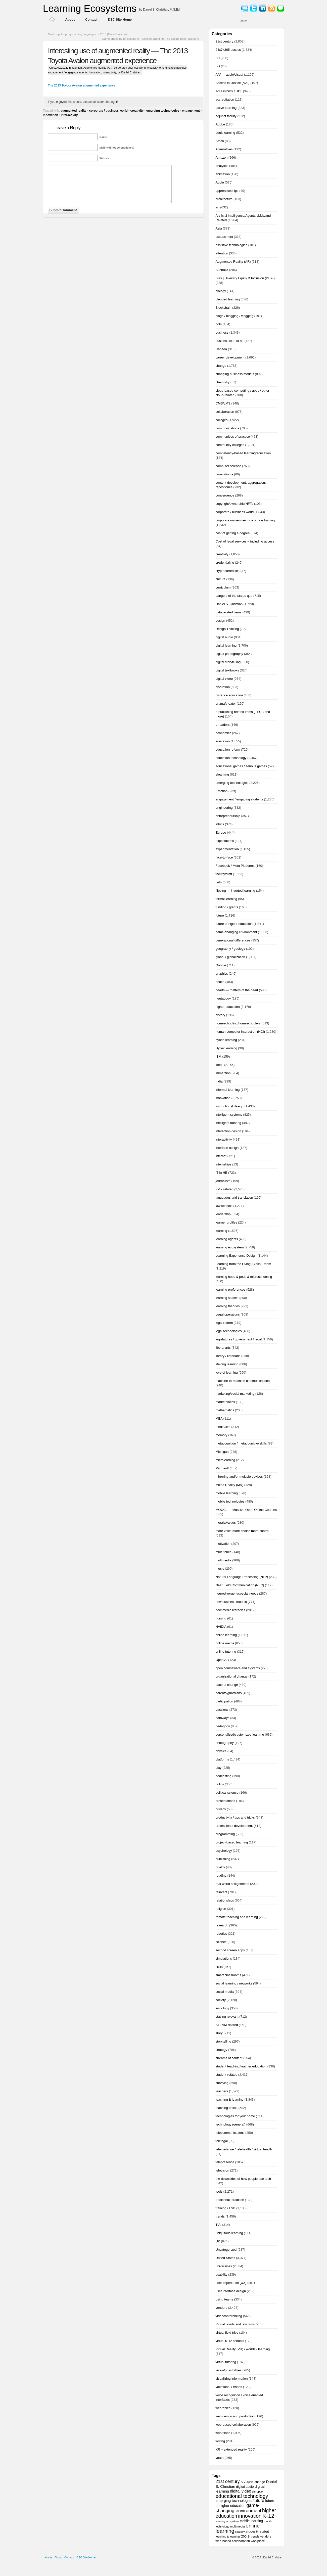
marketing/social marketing (235, 1393)
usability (221, 2274)
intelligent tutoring (228, 1123)
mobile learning (227, 1493)
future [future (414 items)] (258, 2500)
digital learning (226, 645)
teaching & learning (230, 2099)
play (219, 1768)
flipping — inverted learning (235, 890)
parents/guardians (229, 1693)
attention (76, 67)
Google (221, 965)
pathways (222, 1718)
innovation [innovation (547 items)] (249, 2516)
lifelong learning (227, 1364)
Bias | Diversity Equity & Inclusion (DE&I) (245, 278)
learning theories (228, 1306)
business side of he (230, 341)
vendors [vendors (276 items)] (265, 2536)
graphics (222, 973)
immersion (223, 1073)
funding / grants (227, 907)
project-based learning (232, 1842)
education (223, 741)
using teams (224, 2299)
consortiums (224, 474)
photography (225, 1743)
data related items (229, 612)
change (221, 366)
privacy (221, 1809)
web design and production (235, 2416)
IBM (218, 1056)
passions (222, 1709)
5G (218, 66)
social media (225, 1992)
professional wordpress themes (165, 2567)
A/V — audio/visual (229, 74)
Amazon (222, 157)
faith (219, 882)
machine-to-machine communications (243, 1381)
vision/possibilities (229, 2370)
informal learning (228, 1090)
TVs (218, 2225)
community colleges (230, 445)
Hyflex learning (226, 1048)
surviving (222, 2083)
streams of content (229, 2058)
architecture (224, 199)
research (222, 1925)
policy (220, 1784)
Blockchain (223, 307)
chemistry (223, 382)
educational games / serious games (241, 766)
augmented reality (73, 110)
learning (221, 1231)
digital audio (224, 637)
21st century (224, 41)
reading (221, 1875)
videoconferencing (229, 2316)
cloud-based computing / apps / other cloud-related (242, 393)
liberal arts (223, 1347)
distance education (229, 695)
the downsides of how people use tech (243, 2179)
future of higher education (234, 924)
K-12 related (224, 1189)
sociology (222, 2008)
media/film (223, 1427)
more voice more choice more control (242, 1531)
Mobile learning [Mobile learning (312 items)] (251, 2521)
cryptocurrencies (228, 571)
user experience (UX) (231, 2283)
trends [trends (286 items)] (255, 2536)
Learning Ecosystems (90, 8)
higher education (228, 1007)
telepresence (225, 2162)
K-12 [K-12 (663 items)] (268, 2515)
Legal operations (228, 1314)
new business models (231, 1602)
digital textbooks (227, 670)
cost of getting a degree (233, 533)
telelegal (222, 2141)
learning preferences (231, 1289)
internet (221, 1156)
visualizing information (232, 2378)
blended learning (228, 299)
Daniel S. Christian (229, 604)
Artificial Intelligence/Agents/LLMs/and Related (243, 218)
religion (221, 1909)
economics (223, 733)
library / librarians (228, 1356)
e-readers (223, 725)
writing (220, 2441)
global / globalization (230, 957)
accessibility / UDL (229, 91)
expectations (225, 841)
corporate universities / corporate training (245, 520)
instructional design (230, 1106)
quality (220, 1867)
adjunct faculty (226, 116)
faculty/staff (224, 874)
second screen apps (230, 1950)
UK (218, 2241)
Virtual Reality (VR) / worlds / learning (243, 2349)
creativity (152, 67)
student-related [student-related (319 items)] (257, 2531)
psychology (224, 1850)
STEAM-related (227, 2025)
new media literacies (230, 1610)
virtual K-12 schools (230, 2341)
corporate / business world (130, 67)
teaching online (227, 2108)
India (219, 1081)
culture (220, 579)
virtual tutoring (226, 2362)
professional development (234, 1826)
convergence (225, 495)
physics (221, 1751)
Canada (221, 349)
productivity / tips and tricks (235, 1817)
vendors (221, 2308)
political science (227, 1792)
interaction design (228, 1131)
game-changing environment (236, 932)
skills (219, 1967)
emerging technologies (172, 67)
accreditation (225, 99)
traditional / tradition (230, 2200)
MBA (219, 1418)
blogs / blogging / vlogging (234, 316)
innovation (95, 72)
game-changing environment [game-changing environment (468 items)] (238, 2508)
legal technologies (229, 1331)
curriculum (223, 587)
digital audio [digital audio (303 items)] (245, 2487)
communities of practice (233, 436)
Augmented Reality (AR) (97, 67)
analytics (222, 166)
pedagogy (223, 1726)
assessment (224, 237)
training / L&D (226, 2208)
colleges (222, 420)
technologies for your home (235, 2116)
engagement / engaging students (67, 72)
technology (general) (231, 2124)
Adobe (220, 124)
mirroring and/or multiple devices (239, 1476)
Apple (220, 182)
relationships (225, 1900)
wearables (223, 2408)
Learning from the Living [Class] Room (243, 1264)
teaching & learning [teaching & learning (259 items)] (228, 2536)
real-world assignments (232, 1884)
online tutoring (226, 1651)
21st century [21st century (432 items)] (228, 2481)
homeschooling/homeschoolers (238, 1023)
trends (220, 2216)
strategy (221, 2050)
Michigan (222, 1452)
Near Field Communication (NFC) (240, 1585)
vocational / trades (229, 2387)
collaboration (225, 412)
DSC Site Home (120, 19)
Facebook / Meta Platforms (235, 866)
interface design (227, 1148)
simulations (224, 1958)
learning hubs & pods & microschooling (244, 1277)
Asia (219, 228)
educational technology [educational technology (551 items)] (242, 2496)
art (217, 207)
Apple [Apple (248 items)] (250, 2481)
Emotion (222, 791)
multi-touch (224, 1552)
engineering (224, 807)
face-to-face (224, 857)
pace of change (227, 1685)
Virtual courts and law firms (235, 2324)
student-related (227, 2074)
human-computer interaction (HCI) (240, 1031)
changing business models (235, 374)
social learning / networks (234, 1983)
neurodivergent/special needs (237, 1593)
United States (225, 2258)
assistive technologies (231, 245)
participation (224, 1701)
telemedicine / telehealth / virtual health (244, 2149)
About (70, 19)
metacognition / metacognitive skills (241, 1443)
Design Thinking (227, 629)
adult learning (225, 132)
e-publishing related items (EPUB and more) (243, 714)
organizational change (232, 1676)
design (220, 620)
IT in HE (221, 1172)
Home (48, 2557)
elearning (222, 774)
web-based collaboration (233, 2424)
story (219, 2033)
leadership (223, 1214)
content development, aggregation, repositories (241, 485)
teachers (222, 2091)
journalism (223, 1181)
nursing (221, 1618)
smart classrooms (228, 1975)
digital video (224, 679)
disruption (223, 687)
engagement (191, 110)
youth (220, 2458)
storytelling (223, 2041)
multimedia (223, 1560)
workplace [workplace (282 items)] (258, 2541)
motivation (223, 1544)
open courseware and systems (238, 1668)
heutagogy (223, 998)
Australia (222, 270)
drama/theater (226, 703)
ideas (219, 1065)
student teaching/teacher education (241, 2066)
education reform (228, 749)
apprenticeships (227, 191)
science (221, 1942)
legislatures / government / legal (239, 1339)
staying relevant (227, 2016)
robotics (221, 1933)
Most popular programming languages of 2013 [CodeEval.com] (88, 34)
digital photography (229, 654)
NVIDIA (221, 1627)
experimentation (227, 849)
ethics (220, 824)
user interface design (231, 2291)
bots (219, 324)
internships (223, 1164)
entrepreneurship (228, 816)
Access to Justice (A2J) (233, 83)
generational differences (233, 940)
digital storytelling (228, 662)
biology (221, 291)
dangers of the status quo (234, 596)
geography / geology (230, 949)
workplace (223, 2433)
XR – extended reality (231, 2449)
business (222, 332)
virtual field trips (227, 2332)
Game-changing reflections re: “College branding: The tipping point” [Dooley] (150, 38)
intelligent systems (229, 1114)
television (222, 2170)
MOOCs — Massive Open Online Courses (246, 1510)
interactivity (109, 72)
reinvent (221, 1892)
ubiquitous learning (229, 2233)
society (221, 2000)
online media (225, 1643)
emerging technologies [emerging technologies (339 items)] (234, 2501)
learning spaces (227, 1298)
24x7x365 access (228, 50)
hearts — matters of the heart (237, 990)
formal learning (226, 899)
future (220, 915)
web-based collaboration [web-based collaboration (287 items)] (233, 2541)
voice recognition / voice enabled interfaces (239, 2397)
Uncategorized (226, 2249)
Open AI (221, 1660)
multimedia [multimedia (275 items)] (237, 2526)
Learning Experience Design (236, 1255)
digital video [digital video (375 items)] (240, 2491)
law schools (224, 1206)
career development (230, 357)
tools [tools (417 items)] (245, 2536)
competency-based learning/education (243, 453)
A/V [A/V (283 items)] (243, 2482)
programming (225, 1834)
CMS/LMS (223, 403)
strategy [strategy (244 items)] (240, 2531)
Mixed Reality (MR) (230, 1485)
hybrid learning (226, 1040)
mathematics (225, 1410)
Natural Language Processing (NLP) (242, 1577)
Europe (221, 832)
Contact (91, 19)
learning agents (227, 1239)
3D (218, 58)
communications (227, 428)
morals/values (226, 1522)
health (220, 982)
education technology (231, 758)
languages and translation (234, 1197)
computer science (228, 466)
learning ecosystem (230, 1247)
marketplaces (225, 1402)
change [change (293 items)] (259, 2482)
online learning (226, 1635)
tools (219, 2191)
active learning (226, 108)
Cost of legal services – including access (245, 541)
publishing (223, 1859)
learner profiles (226, 1222)
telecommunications (230, 2133)
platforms (222, 1759)
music (220, 1568)
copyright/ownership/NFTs (234, 504)
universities (224, 2266)
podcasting (223, 1776)
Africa (220, 141)
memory (221, 1435)
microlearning (225, 1460)
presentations (225, 1801)
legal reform (224, 1323)
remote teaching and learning (237, 1917)
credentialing (225, 562)
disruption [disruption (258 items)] (258, 2491)
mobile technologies (230, 1501)
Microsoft (222, 1468)
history (220, 1015)
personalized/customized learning (240, 1734)
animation (223, 174)
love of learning (227, 1372)
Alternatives (224, 149)
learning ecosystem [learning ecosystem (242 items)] (227, 2521)
